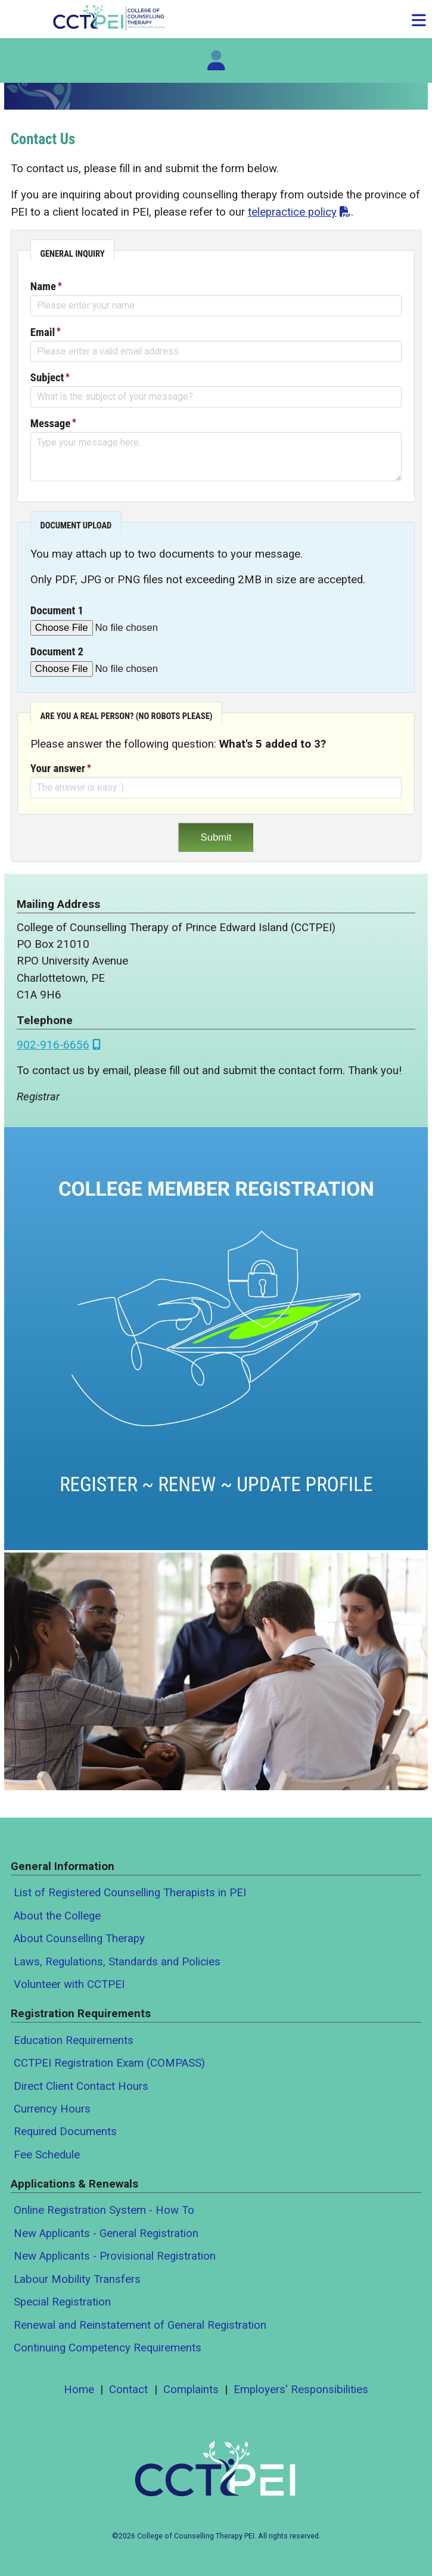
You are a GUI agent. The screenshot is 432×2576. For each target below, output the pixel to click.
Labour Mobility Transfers (77, 2279)
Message (50, 423)
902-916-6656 (53, 1044)
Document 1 (56, 610)
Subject (47, 377)
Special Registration (62, 2302)
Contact (128, 2389)
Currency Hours (52, 2108)
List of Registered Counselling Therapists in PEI (130, 1892)
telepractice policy (292, 212)
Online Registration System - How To (104, 2210)
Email (42, 332)
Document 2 (56, 651)
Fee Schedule (47, 2154)
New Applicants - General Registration (106, 2233)
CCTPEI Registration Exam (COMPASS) (109, 2063)
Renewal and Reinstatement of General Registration (140, 2325)
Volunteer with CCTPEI (69, 1984)
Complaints (191, 2389)
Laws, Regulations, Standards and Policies (117, 1961)
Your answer (57, 768)
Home (79, 2389)
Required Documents (65, 2131)
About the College (57, 1915)
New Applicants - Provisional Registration (115, 2256)
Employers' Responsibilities (301, 2389)
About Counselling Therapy (79, 1938)
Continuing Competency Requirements (107, 2347)
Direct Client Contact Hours (81, 2086)
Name (43, 286)
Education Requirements (73, 2040)
